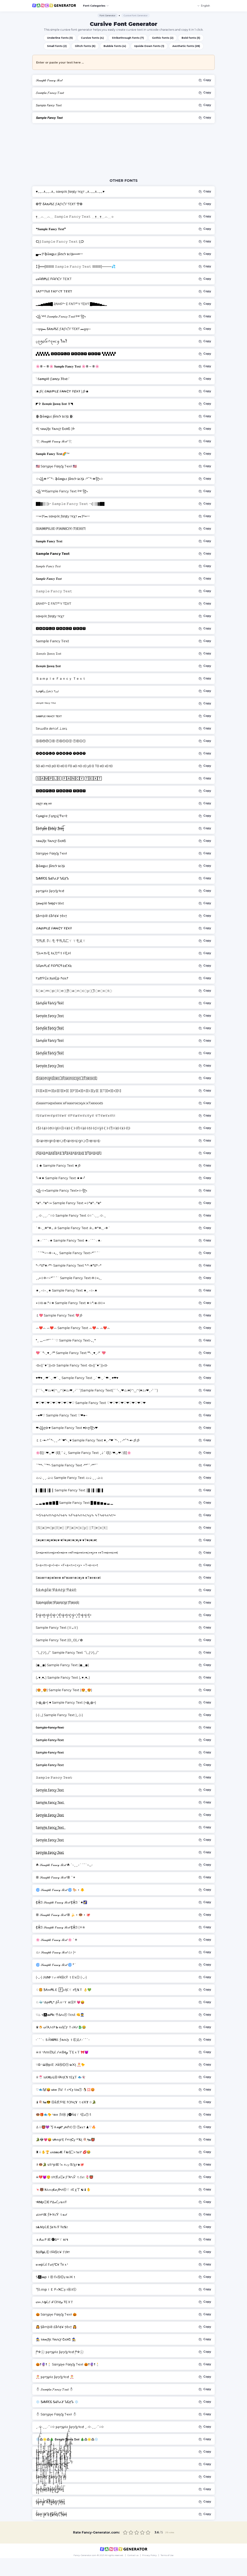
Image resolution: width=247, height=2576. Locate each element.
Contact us (132, 2555)
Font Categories (96, 5)
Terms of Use (167, 2555)
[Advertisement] (123, 150)
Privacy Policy (149, 2555)
